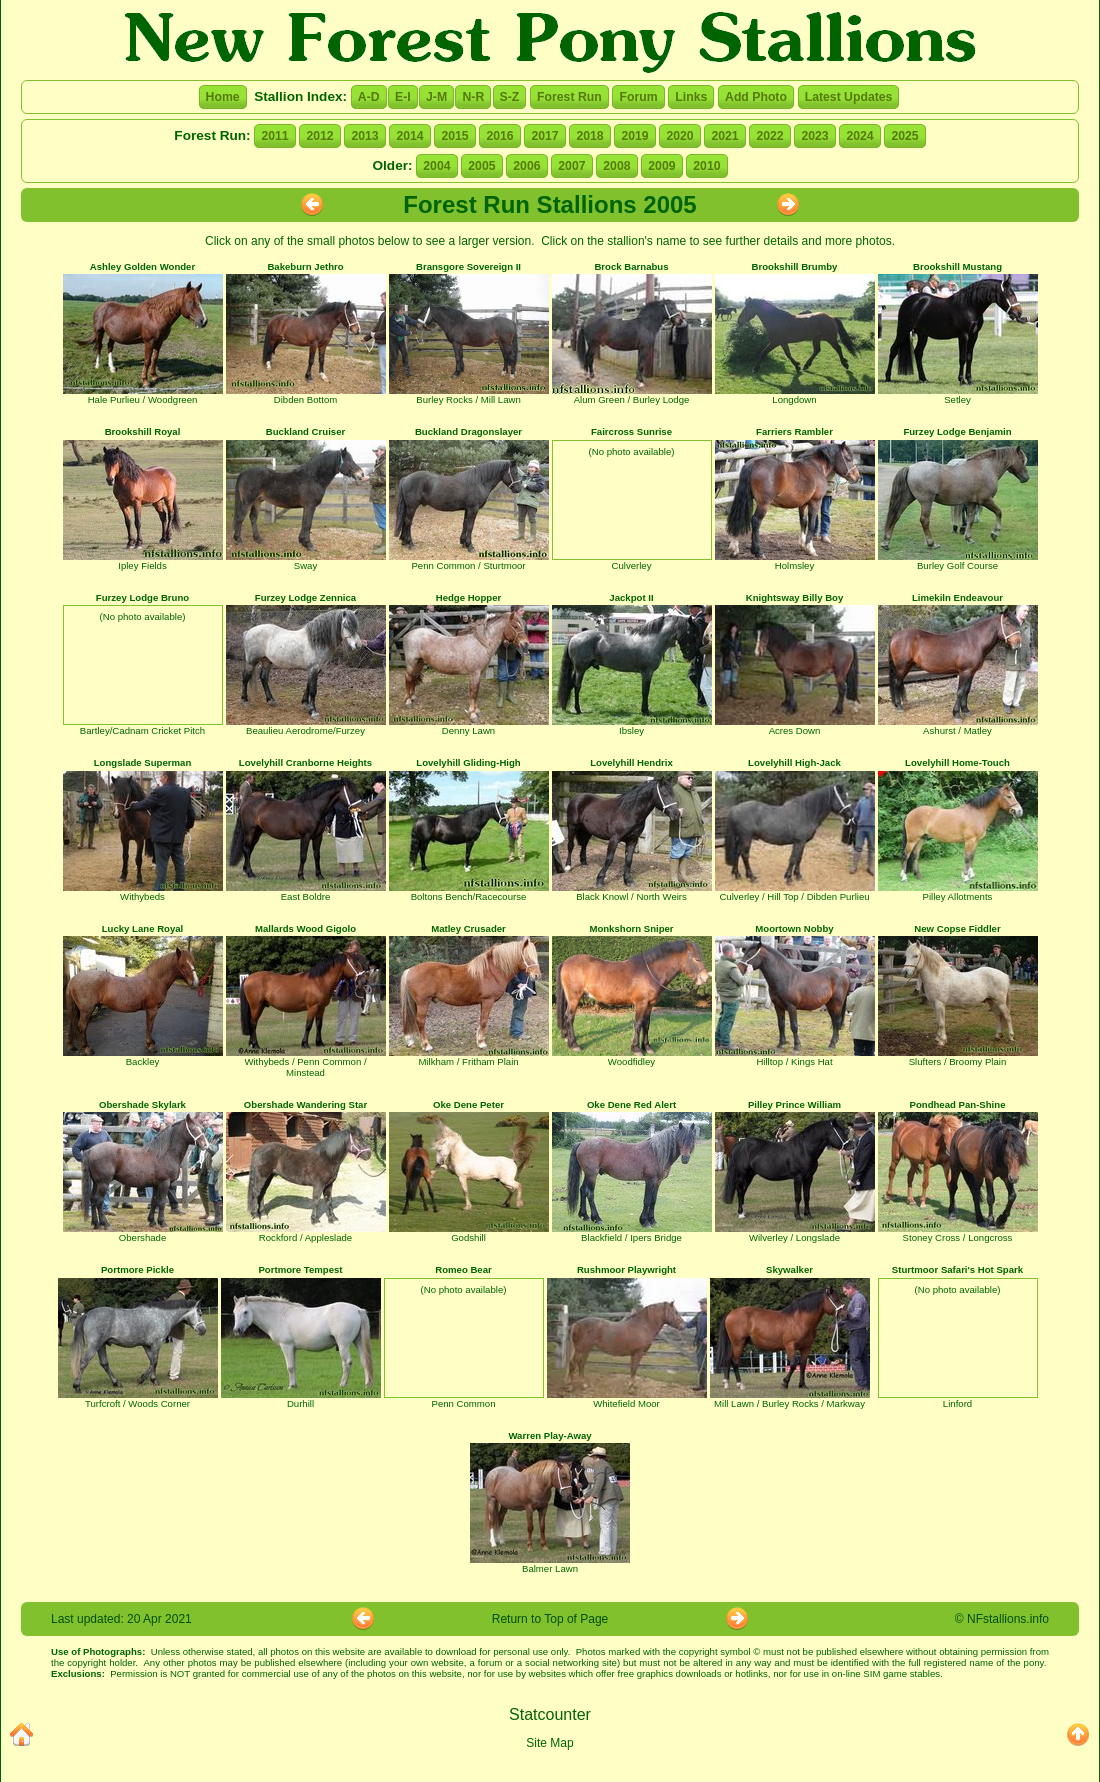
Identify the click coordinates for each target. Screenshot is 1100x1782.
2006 (526, 166)
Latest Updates (849, 97)
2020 (679, 136)
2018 (589, 136)
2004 (436, 166)
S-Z (510, 97)
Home (223, 97)
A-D (369, 97)
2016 (499, 136)
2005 (481, 166)
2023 (814, 136)
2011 (274, 136)
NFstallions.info (1008, 1619)
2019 (634, 136)
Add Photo (756, 97)
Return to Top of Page (550, 1619)
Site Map (549, 1743)
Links (691, 97)
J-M (436, 97)
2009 (661, 166)
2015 (454, 136)
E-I (403, 97)
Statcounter (550, 1714)
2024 (859, 136)
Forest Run (569, 97)
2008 (616, 166)
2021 (724, 136)
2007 (571, 166)
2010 (706, 166)
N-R (473, 97)
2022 (769, 136)
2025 (904, 136)
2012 (319, 136)
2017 (544, 136)
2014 (409, 136)
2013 (364, 136)
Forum (638, 97)
